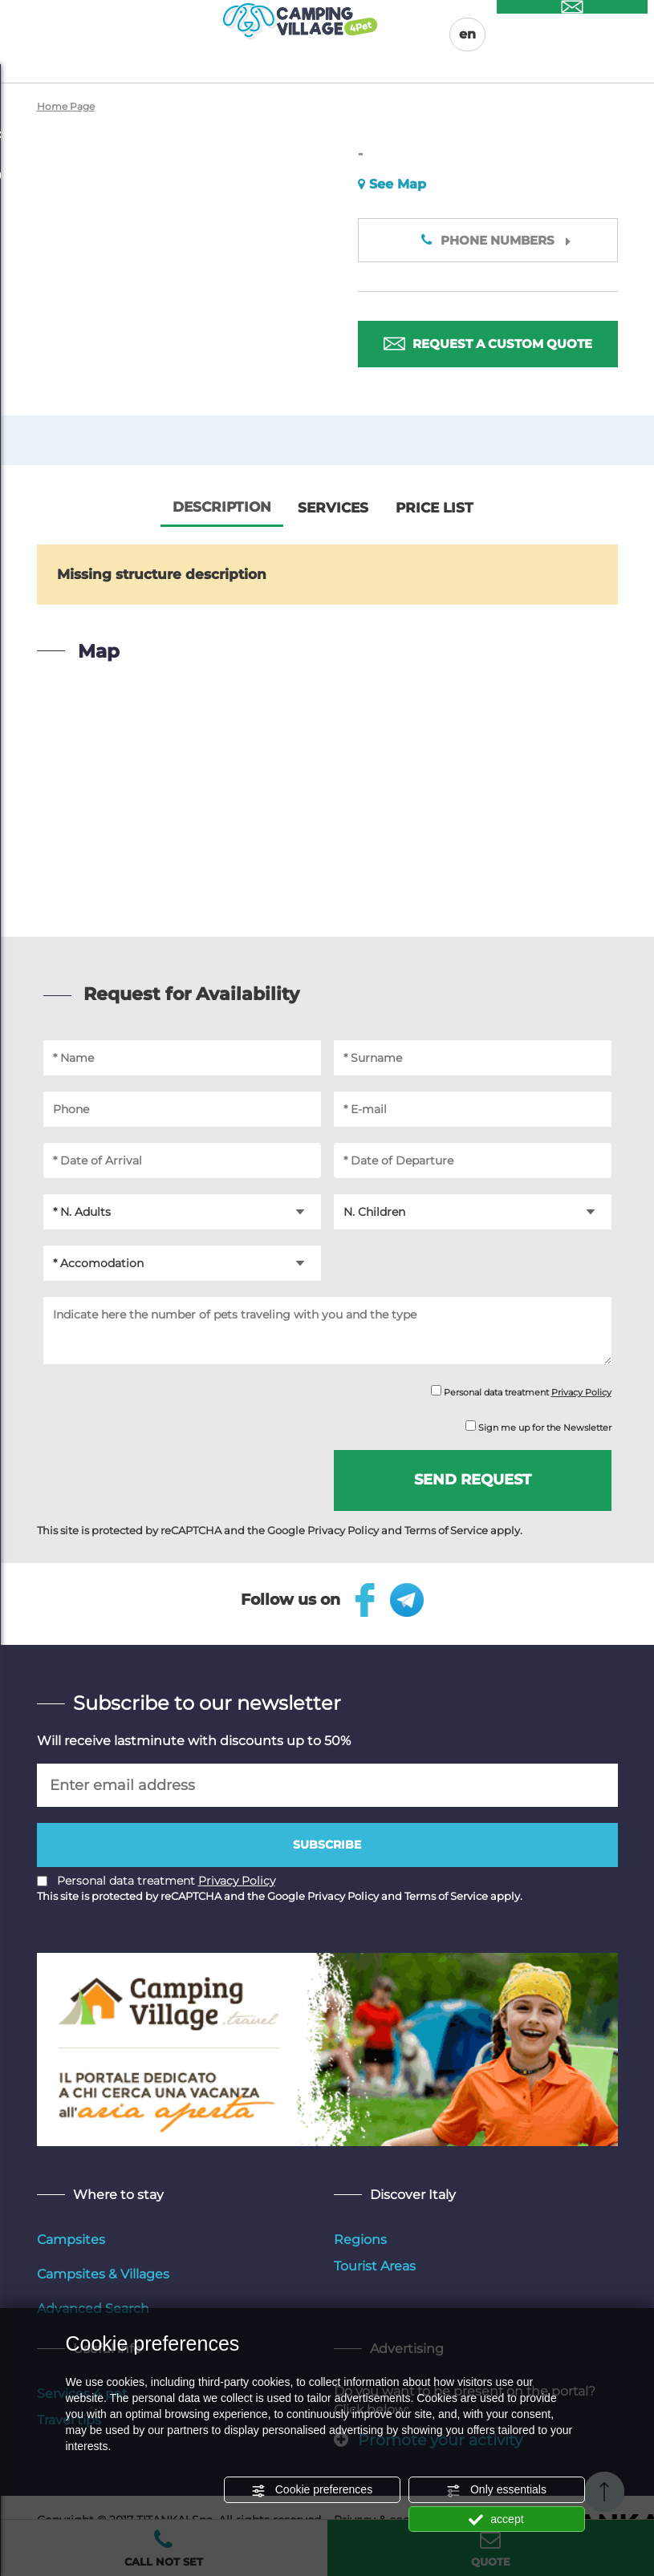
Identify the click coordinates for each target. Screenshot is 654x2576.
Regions (360, 2239)
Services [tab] (333, 508)
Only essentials (496, 2490)
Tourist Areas (375, 2266)
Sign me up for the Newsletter (538, 1426)
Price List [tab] (434, 508)
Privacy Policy (581, 1392)
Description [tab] (222, 507)
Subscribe (327, 1844)
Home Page (66, 106)
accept (496, 2520)
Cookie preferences (311, 2490)
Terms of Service (446, 1530)
